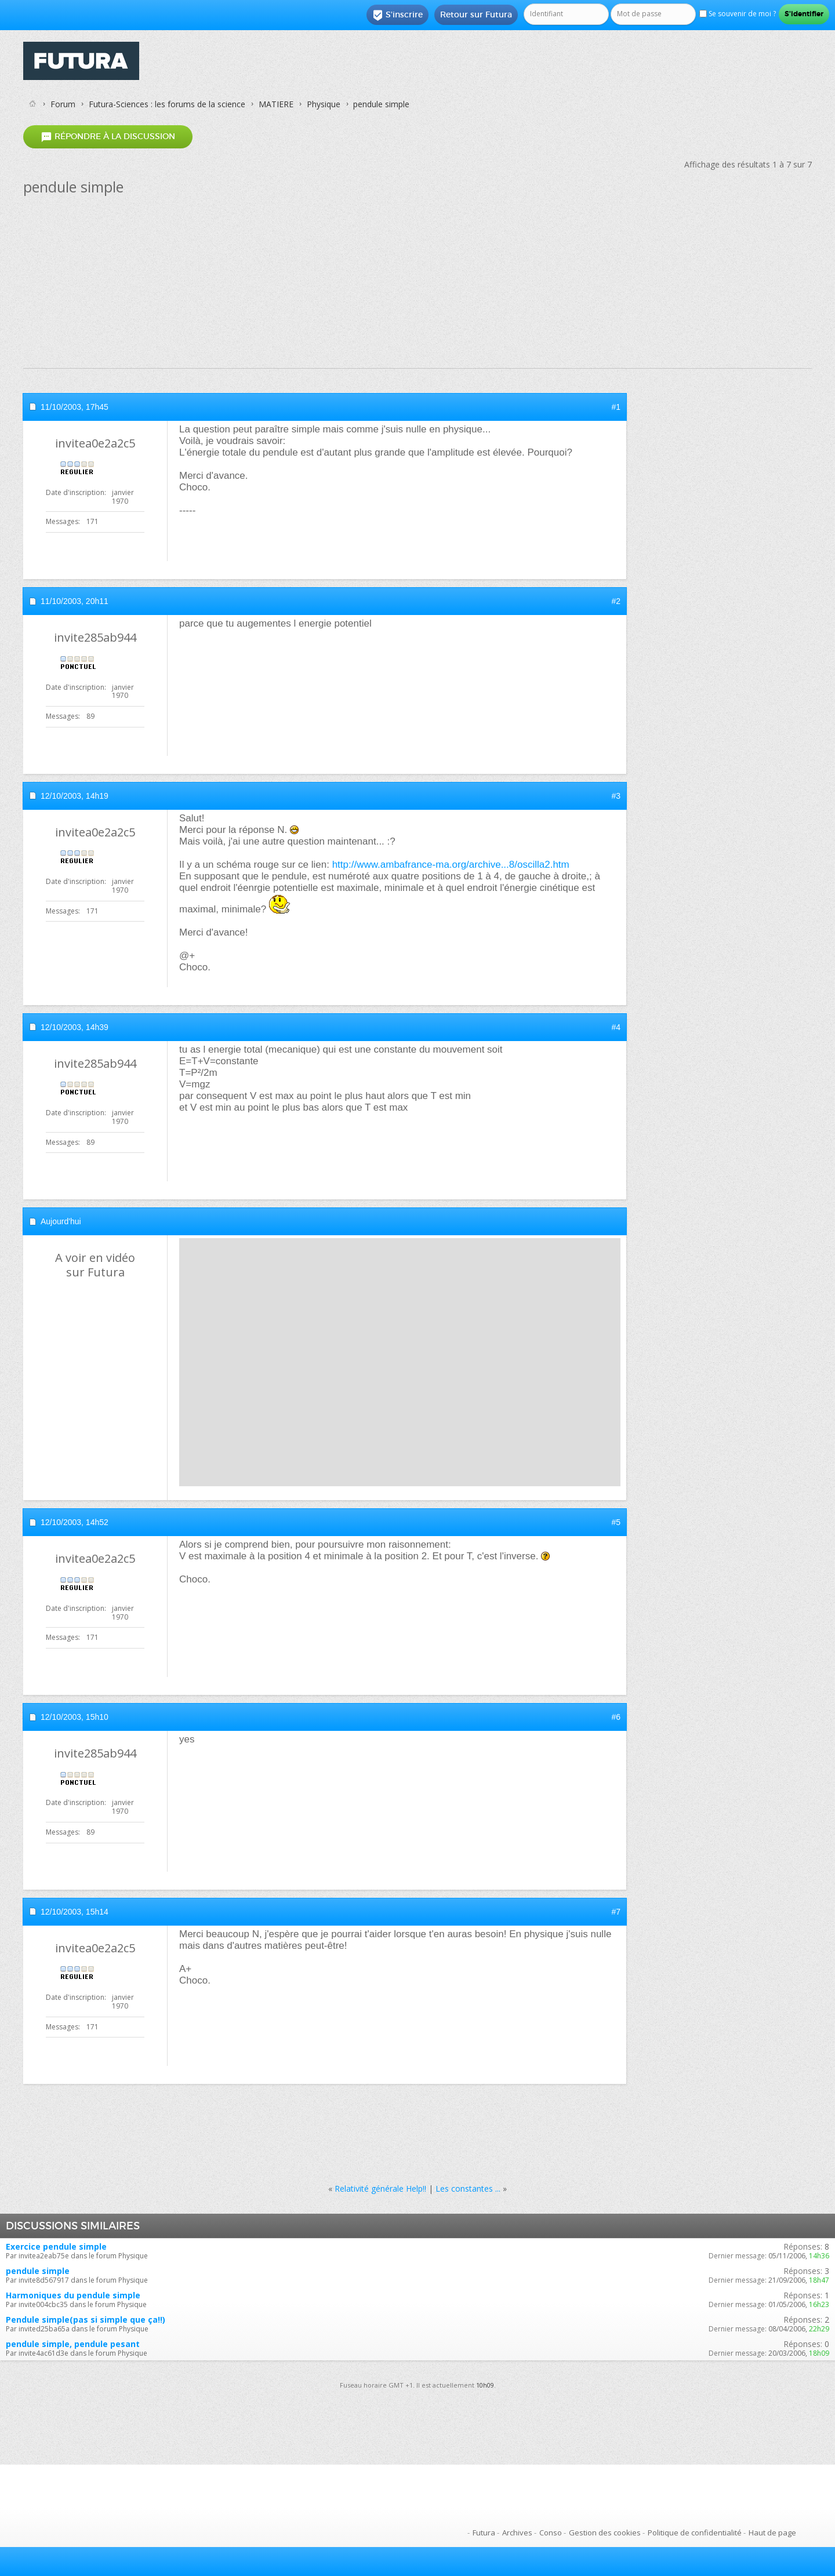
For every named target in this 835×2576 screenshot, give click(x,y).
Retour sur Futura (476, 14)
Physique (323, 104)
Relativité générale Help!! (380, 2188)
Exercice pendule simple (56, 2246)
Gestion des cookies (605, 2532)
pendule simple (38, 2270)
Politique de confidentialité (695, 2532)
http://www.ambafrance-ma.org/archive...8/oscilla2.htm (450, 864)
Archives (517, 2532)
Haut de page (772, 2532)
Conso (550, 2532)
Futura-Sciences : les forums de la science (167, 104)
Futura (484, 2532)
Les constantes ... (467, 2188)
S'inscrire (397, 15)
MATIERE (276, 104)
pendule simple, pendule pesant (73, 2343)
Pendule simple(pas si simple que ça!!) (85, 2319)
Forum (62, 104)
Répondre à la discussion (108, 136)
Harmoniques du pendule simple (73, 2295)
